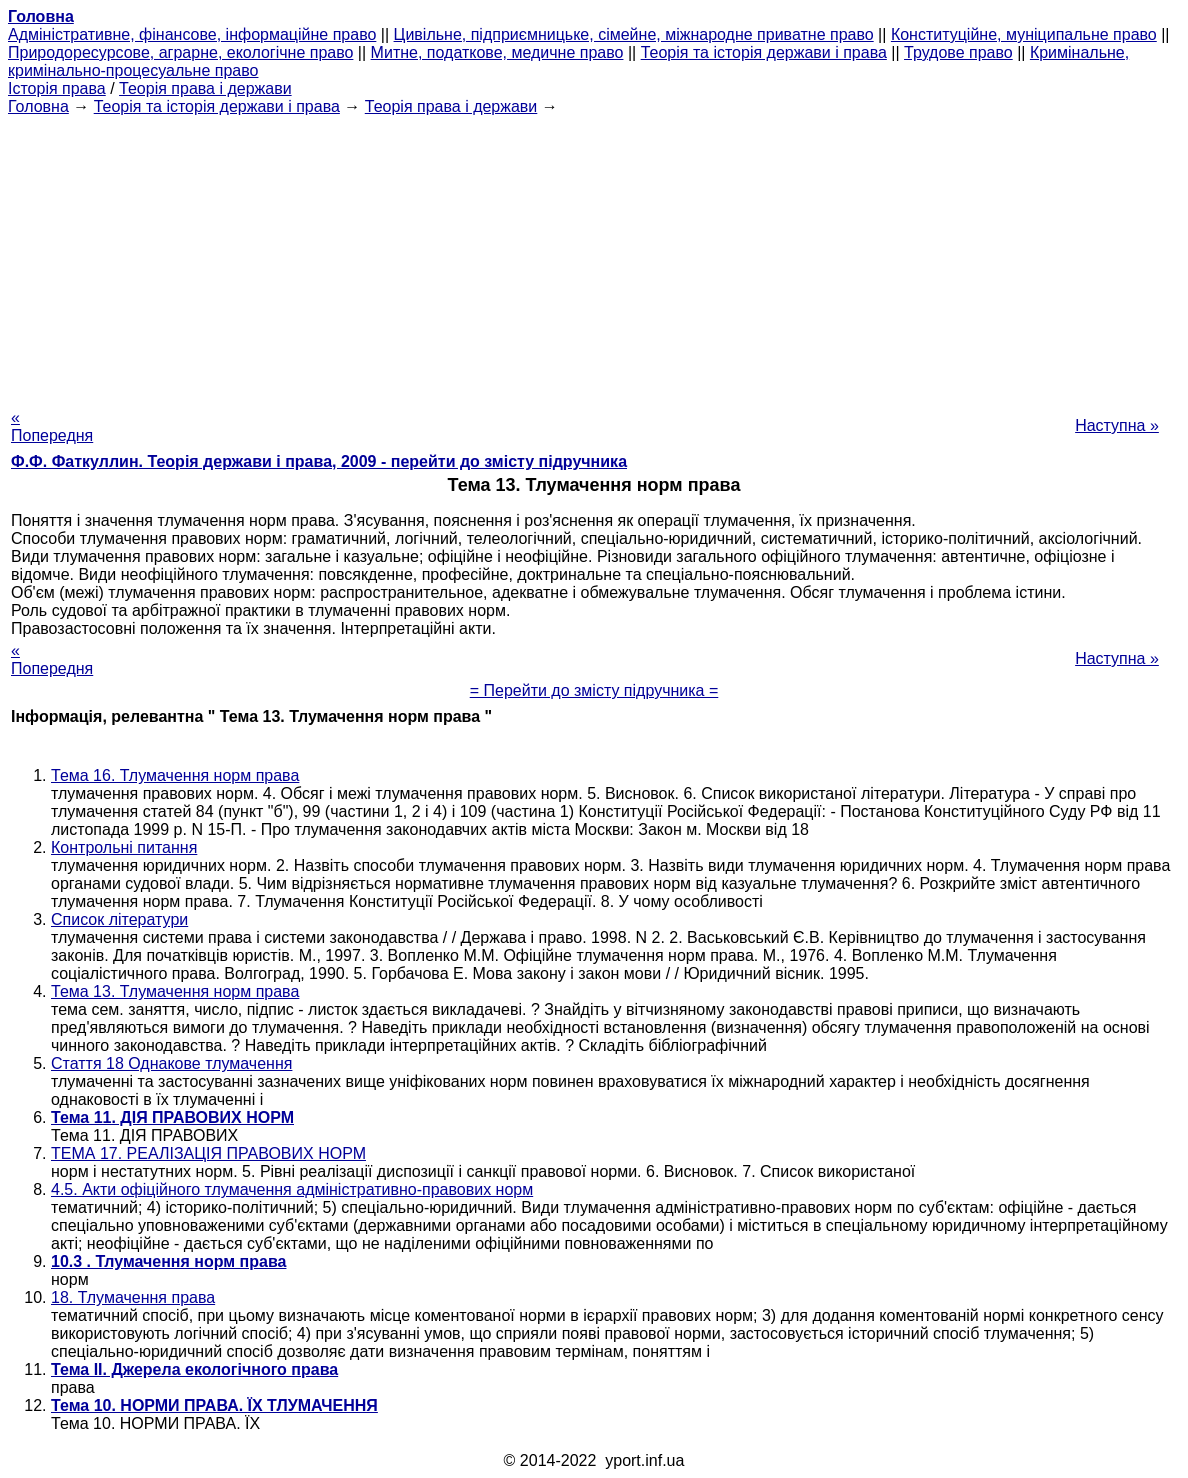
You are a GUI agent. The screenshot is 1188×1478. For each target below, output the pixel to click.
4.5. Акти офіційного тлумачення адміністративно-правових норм (292, 1189)
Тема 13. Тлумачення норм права (175, 991)
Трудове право (958, 52)
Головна (38, 106)
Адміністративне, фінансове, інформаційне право (192, 34)
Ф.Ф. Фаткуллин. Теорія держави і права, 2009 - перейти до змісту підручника (319, 461)
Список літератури (119, 919)
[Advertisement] (594, 256)
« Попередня (52, 426)
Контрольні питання (124, 847)
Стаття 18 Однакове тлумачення (171, 1063)
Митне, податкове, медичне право (497, 52)
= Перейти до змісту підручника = (594, 690)
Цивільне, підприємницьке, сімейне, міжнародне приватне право (634, 34)
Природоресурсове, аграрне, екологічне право (180, 52)
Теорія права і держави (205, 88)
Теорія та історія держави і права (764, 52)
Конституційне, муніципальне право (1024, 34)
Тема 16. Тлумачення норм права (175, 775)
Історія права (57, 88)
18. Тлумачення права (133, 1297)
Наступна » (1117, 425)
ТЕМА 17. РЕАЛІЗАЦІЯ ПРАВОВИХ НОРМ (208, 1153)
